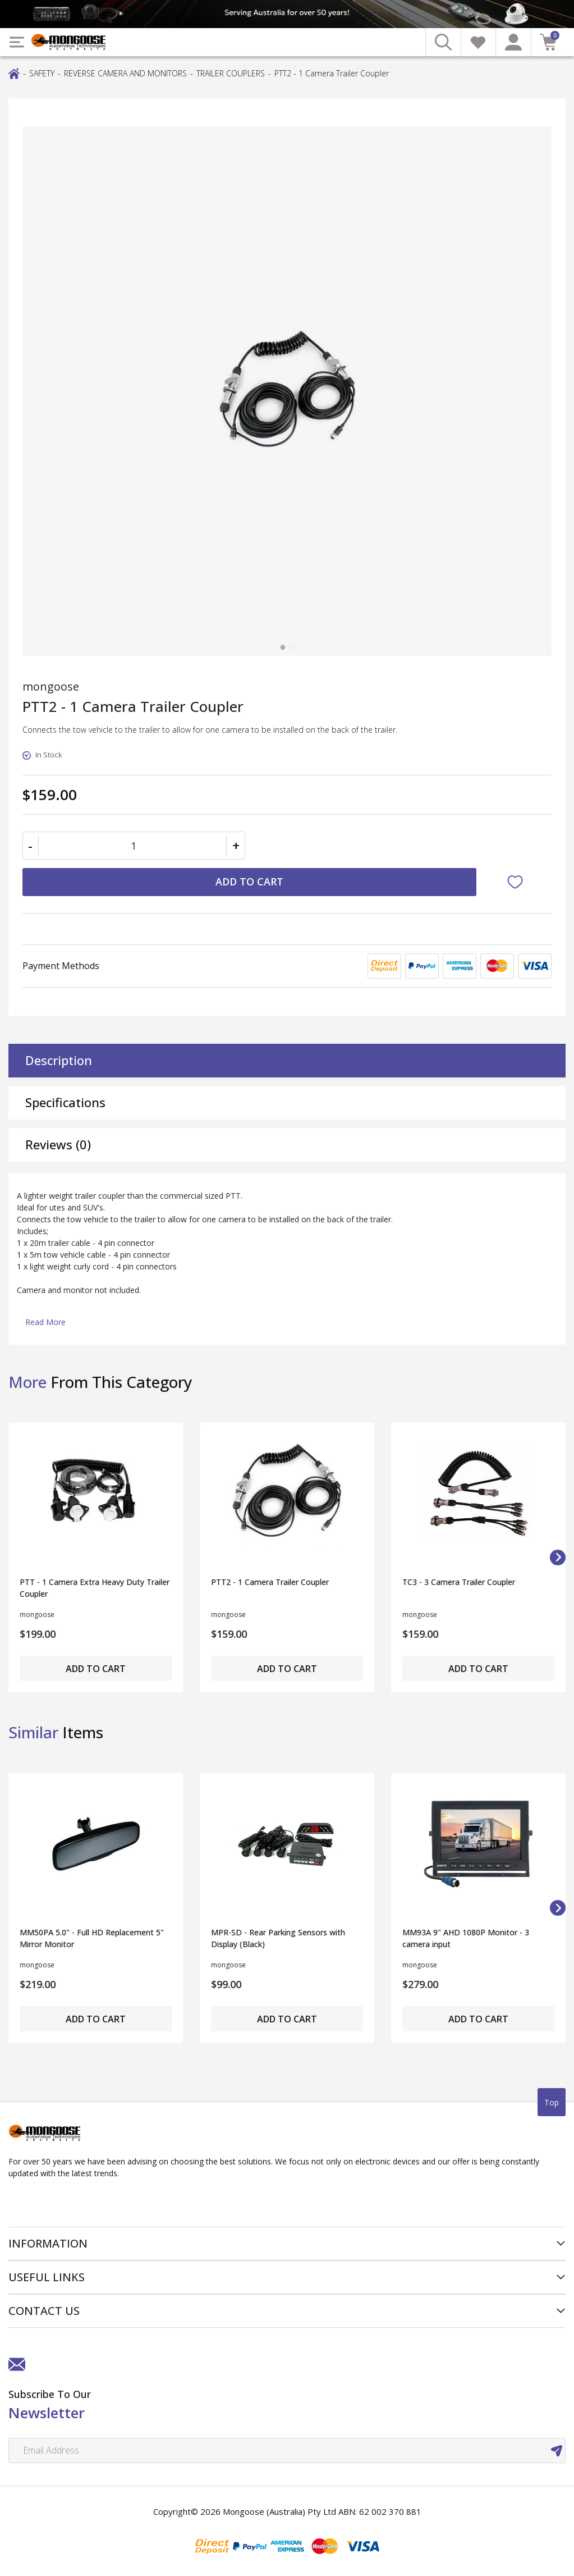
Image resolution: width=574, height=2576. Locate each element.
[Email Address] (287, 2450)
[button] (518, 882)
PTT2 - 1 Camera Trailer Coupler (270, 1582)
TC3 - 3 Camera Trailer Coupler (458, 1582)
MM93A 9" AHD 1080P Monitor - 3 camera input (465, 1938)
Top (551, 2102)
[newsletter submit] (557, 2450)
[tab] (283, 647)
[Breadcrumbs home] (14, 72)
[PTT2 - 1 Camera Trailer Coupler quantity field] (133, 846)
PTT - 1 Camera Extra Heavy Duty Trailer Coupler (94, 1588)
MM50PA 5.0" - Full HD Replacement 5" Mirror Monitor (92, 1938)
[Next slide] (558, 1557)
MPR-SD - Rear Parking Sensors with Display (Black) (278, 1938)
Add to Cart (249, 881)
